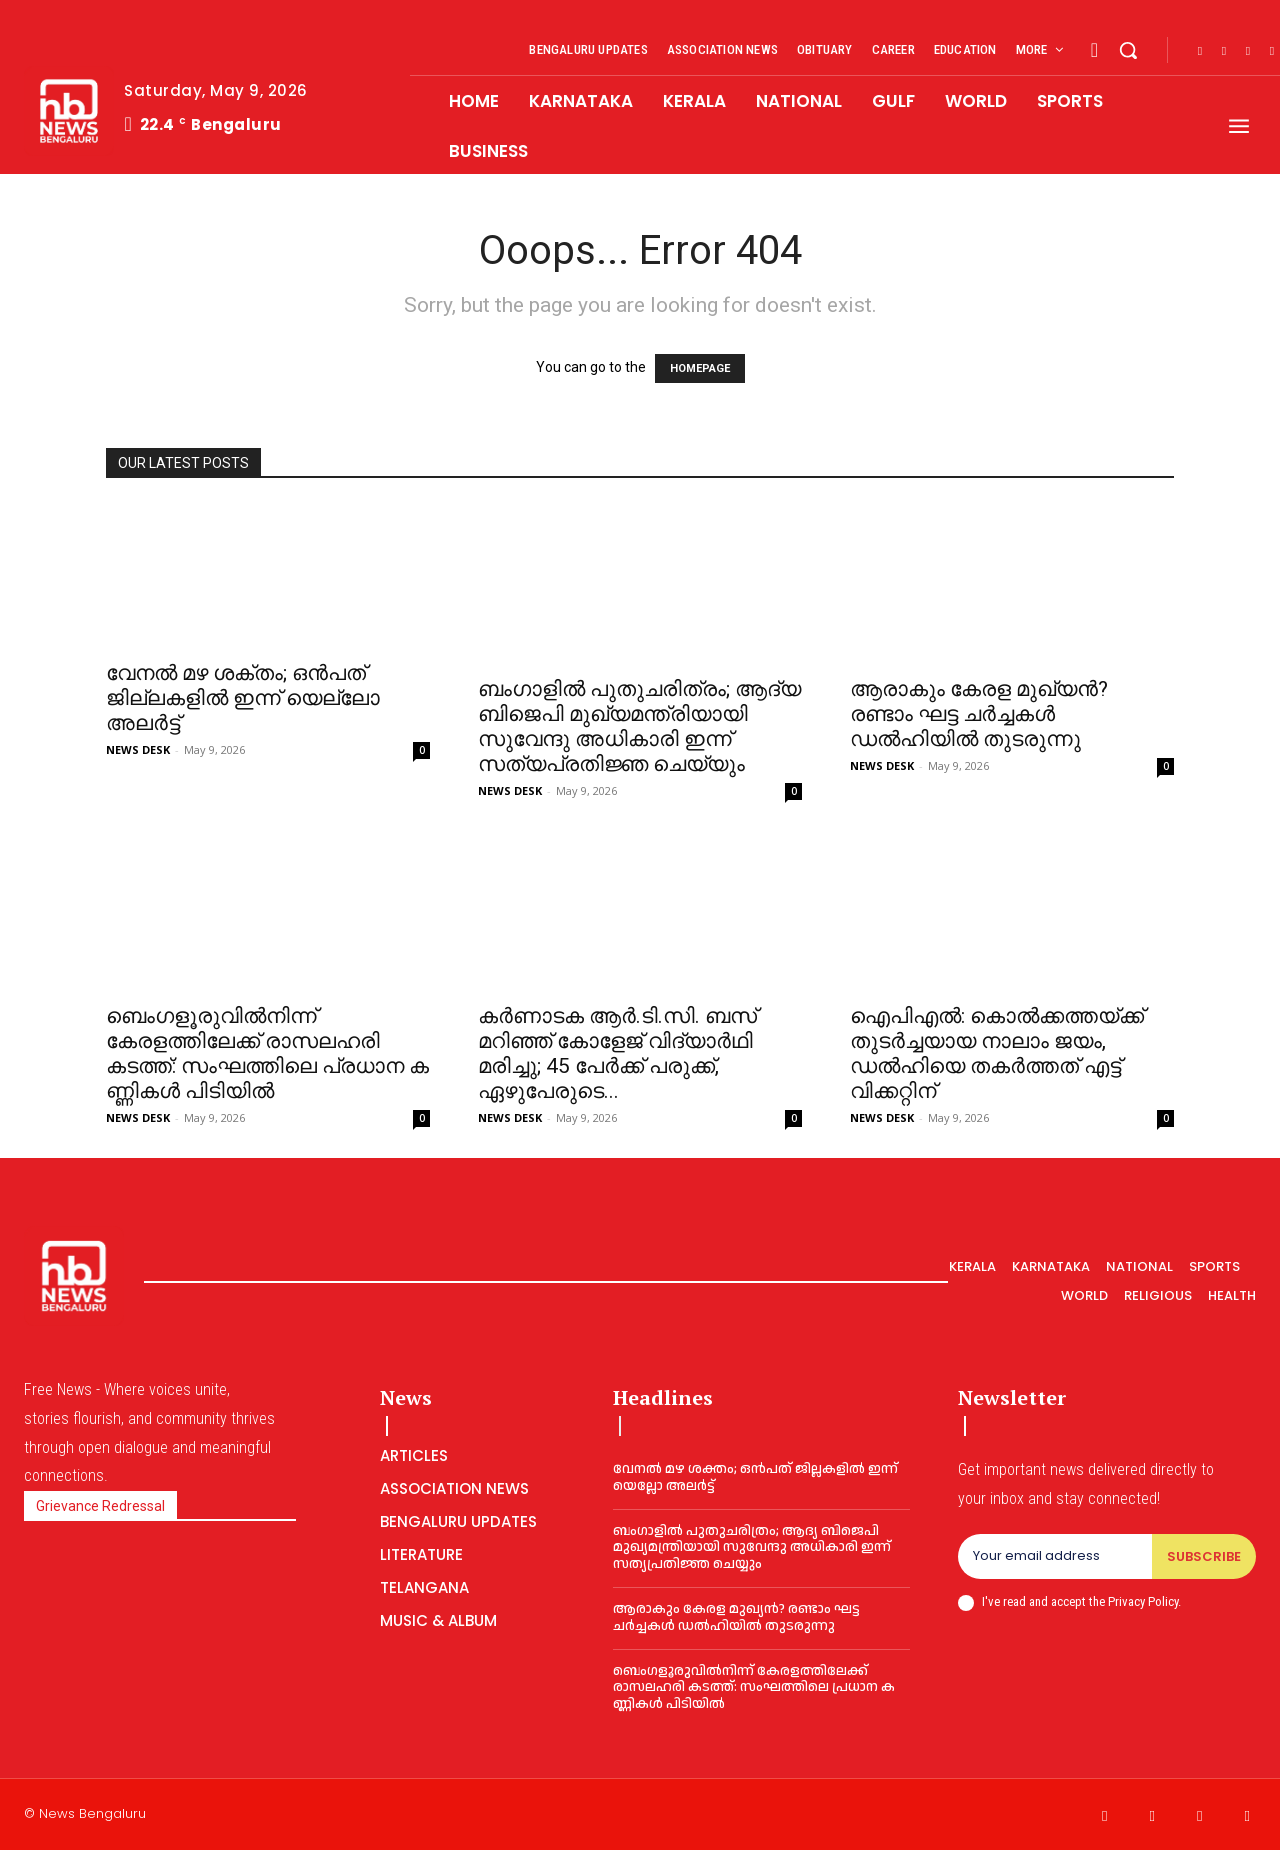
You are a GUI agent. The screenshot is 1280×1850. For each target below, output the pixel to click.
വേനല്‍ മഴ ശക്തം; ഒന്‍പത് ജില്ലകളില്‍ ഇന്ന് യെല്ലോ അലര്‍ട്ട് (243, 698)
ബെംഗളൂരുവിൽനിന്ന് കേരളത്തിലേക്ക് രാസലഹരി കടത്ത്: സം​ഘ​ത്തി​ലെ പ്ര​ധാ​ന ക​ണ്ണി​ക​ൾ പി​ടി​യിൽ (267, 1053)
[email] (1055, 1557)
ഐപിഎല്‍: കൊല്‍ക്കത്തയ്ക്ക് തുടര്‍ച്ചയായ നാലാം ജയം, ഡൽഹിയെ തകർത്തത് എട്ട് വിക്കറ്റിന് (997, 1053)
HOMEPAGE (700, 368)
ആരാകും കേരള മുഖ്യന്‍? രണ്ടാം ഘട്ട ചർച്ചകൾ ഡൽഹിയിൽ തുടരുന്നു (979, 714)
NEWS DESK (138, 749)
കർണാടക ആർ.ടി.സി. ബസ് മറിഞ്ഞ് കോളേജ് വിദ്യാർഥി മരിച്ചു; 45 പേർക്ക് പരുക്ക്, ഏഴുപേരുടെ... (617, 1053)
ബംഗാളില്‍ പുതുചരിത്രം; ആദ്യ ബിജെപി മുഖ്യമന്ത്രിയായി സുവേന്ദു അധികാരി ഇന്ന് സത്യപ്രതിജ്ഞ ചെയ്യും (639, 726)
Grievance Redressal (100, 1506)
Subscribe (1204, 1556)
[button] (1128, 50)
